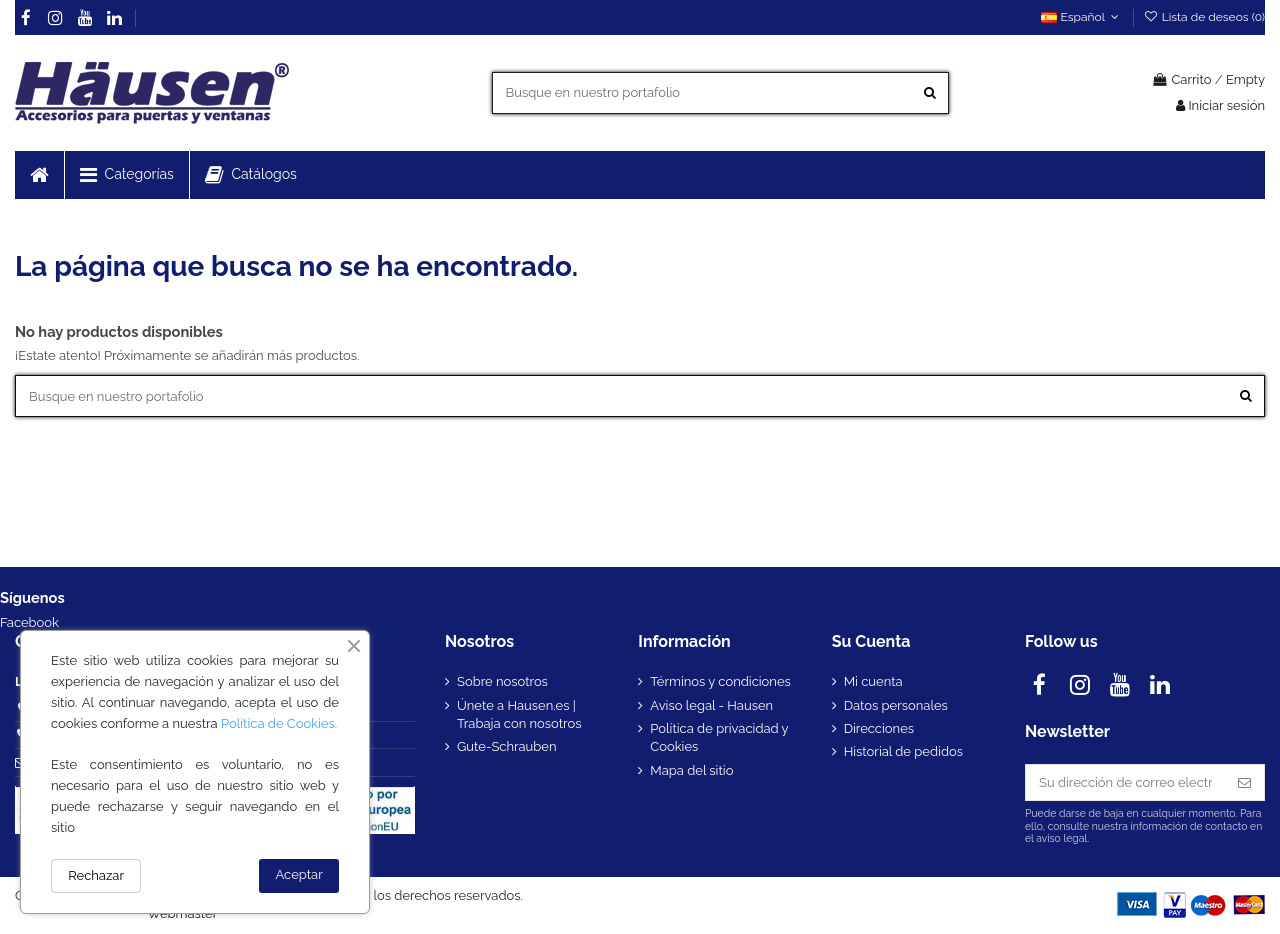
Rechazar (96, 875)
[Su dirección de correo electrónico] (1125, 782)
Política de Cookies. (279, 723)
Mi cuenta (873, 681)
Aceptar (299, 874)
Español (1082, 17)
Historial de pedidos (903, 751)
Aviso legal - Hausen (711, 705)
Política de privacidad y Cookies (719, 737)
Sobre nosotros (502, 681)
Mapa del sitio (691, 770)
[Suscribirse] (1244, 782)
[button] (126, 175)
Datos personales (896, 705)
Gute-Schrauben (507, 746)
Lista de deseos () (1204, 17)
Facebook (29, 622)
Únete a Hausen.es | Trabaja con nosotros (519, 714)
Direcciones (879, 728)
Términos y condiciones (720, 681)
